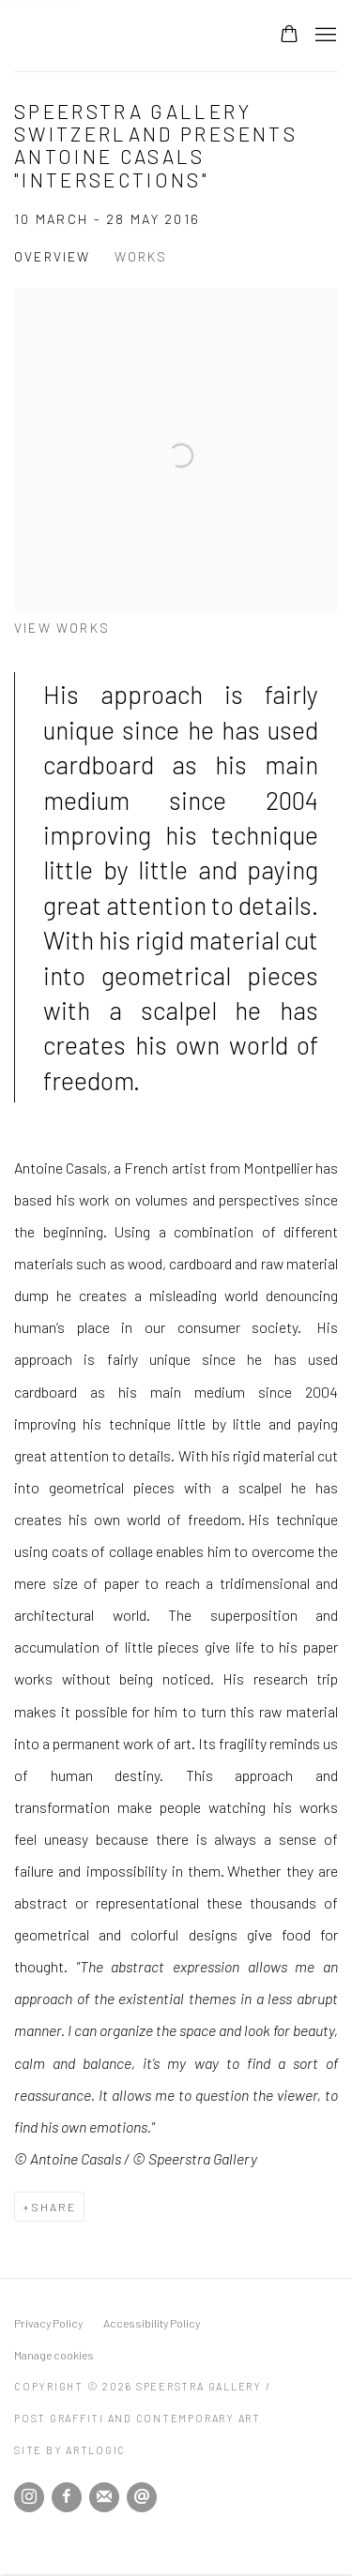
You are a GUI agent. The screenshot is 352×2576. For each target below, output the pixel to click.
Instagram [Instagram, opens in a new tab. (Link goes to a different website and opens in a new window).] (29, 2497)
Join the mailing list (104, 2497)
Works (141, 256)
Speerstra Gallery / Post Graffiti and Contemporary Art (127, 36)
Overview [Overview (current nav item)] (52, 256)
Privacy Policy (48, 2322)
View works (62, 628)
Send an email (142, 2497)
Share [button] (53, 2206)
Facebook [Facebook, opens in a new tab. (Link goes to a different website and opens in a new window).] (67, 2497)
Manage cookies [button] (54, 2354)
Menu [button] (324, 36)
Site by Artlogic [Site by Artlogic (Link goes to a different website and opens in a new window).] (70, 2450)
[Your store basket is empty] (289, 36)
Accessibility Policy (151, 2322)
